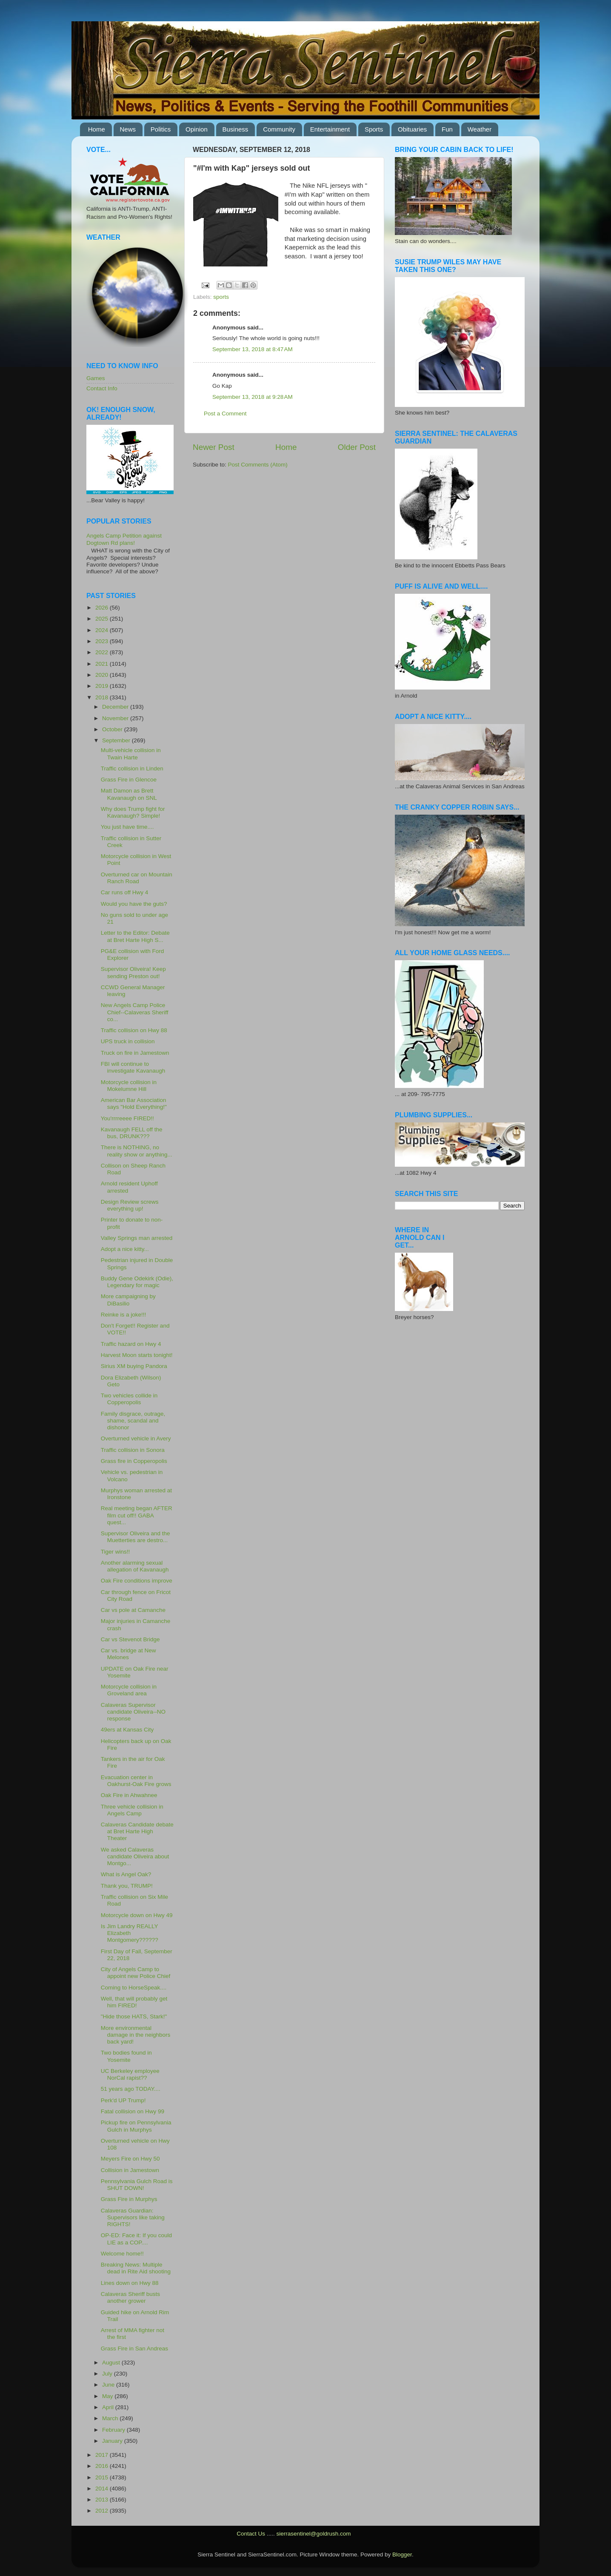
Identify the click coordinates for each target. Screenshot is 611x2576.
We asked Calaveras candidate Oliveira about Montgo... (135, 1856)
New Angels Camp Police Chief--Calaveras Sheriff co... (134, 1012)
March (111, 2418)
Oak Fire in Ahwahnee (129, 1795)
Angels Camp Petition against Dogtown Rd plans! (124, 539)
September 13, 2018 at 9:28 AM (252, 397)
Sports (374, 129)
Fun (447, 129)
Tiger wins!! (115, 1551)
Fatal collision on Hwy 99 (132, 2111)
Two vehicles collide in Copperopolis (129, 1398)
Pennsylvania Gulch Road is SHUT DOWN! (137, 2184)
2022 (102, 652)
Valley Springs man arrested (137, 1238)
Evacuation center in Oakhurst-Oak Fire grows (136, 1780)
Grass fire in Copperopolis (134, 1461)
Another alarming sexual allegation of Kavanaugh (135, 1566)
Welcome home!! (122, 2253)
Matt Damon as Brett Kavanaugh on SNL (129, 794)
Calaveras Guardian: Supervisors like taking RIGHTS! (133, 2217)
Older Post (357, 447)
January (113, 2441)
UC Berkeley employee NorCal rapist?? (130, 2074)
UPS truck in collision (128, 1041)
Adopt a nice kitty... (125, 1249)
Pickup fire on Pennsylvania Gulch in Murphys (136, 2125)
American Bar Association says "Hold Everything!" (134, 1103)
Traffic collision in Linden (132, 768)
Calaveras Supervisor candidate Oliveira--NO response (133, 1712)
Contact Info (101, 388)
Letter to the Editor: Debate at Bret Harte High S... (135, 936)
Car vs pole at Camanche (133, 1610)
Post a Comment (225, 413)
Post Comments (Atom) (258, 464)
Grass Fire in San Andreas (134, 2348)
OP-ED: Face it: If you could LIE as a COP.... (136, 2238)
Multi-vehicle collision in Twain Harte (131, 753)
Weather (479, 129)
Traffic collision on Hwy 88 (134, 1030)
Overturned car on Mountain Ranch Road (136, 877)
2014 (102, 2488)
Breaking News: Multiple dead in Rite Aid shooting (136, 2268)
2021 (102, 664)
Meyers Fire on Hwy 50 (130, 2158)
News (128, 129)
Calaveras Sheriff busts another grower (130, 2297)
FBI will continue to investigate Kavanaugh (133, 1067)
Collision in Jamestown (130, 2170)
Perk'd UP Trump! (123, 2100)
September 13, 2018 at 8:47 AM (252, 349)
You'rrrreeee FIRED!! (127, 1118)
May (108, 2396)
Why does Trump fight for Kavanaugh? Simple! (133, 812)
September (117, 740)
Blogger (402, 2554)
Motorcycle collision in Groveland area (129, 1690)
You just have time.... (127, 827)
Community (279, 129)
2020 (102, 675)
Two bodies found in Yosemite (126, 2056)
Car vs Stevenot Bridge (130, 1639)
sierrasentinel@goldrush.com (313, 2533)
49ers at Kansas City (127, 1729)
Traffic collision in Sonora (133, 1450)
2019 (102, 686)
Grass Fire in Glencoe (129, 779)
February (114, 2430)
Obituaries (412, 129)
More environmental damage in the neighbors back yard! (136, 2035)
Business (235, 129)
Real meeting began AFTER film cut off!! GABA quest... (136, 1515)
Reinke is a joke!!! (123, 1314)
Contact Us (251, 2533)
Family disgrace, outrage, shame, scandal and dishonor (133, 1421)
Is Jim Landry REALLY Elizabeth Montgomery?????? (129, 1933)
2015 (102, 2477)
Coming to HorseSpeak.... (134, 1987)
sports (221, 297)
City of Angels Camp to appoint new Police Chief (136, 1972)
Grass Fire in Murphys (129, 2199)
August (112, 2362)
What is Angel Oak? (126, 1874)
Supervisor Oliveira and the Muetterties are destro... (135, 1536)
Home (96, 129)
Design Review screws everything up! (130, 1205)
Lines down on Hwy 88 (130, 2283)
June (109, 2384)
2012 (102, 2510)
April (108, 2407)
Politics (161, 129)
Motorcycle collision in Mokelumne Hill (129, 1085)
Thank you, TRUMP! (127, 1886)
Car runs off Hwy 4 (124, 892)
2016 (102, 2466)
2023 (102, 641)
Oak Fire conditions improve (136, 1580)
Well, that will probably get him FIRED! (134, 2002)
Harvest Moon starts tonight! (137, 1355)
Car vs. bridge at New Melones (128, 1653)
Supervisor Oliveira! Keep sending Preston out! (133, 972)
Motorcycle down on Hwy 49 (137, 1915)
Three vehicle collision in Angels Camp (132, 1810)
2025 (102, 618)
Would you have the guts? (134, 904)
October (113, 729)
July (108, 2373)
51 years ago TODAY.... (130, 2089)
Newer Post (213, 447)
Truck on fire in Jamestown (135, 1053)
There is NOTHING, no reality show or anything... (136, 1150)
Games (95, 378)
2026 (102, 607)
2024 (102, 630)
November (116, 718)
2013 (102, 2499)
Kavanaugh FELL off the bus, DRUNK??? (132, 1132)
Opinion (197, 129)
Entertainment (330, 129)
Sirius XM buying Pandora (134, 1366)
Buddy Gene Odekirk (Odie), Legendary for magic (137, 1281)
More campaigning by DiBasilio (128, 1299)
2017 (102, 2455)
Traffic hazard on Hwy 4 (131, 1344)
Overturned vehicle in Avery (136, 1438)
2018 (102, 697)
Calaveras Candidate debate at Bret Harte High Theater (137, 1831)
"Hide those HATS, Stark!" (134, 2016)
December (116, 707)
